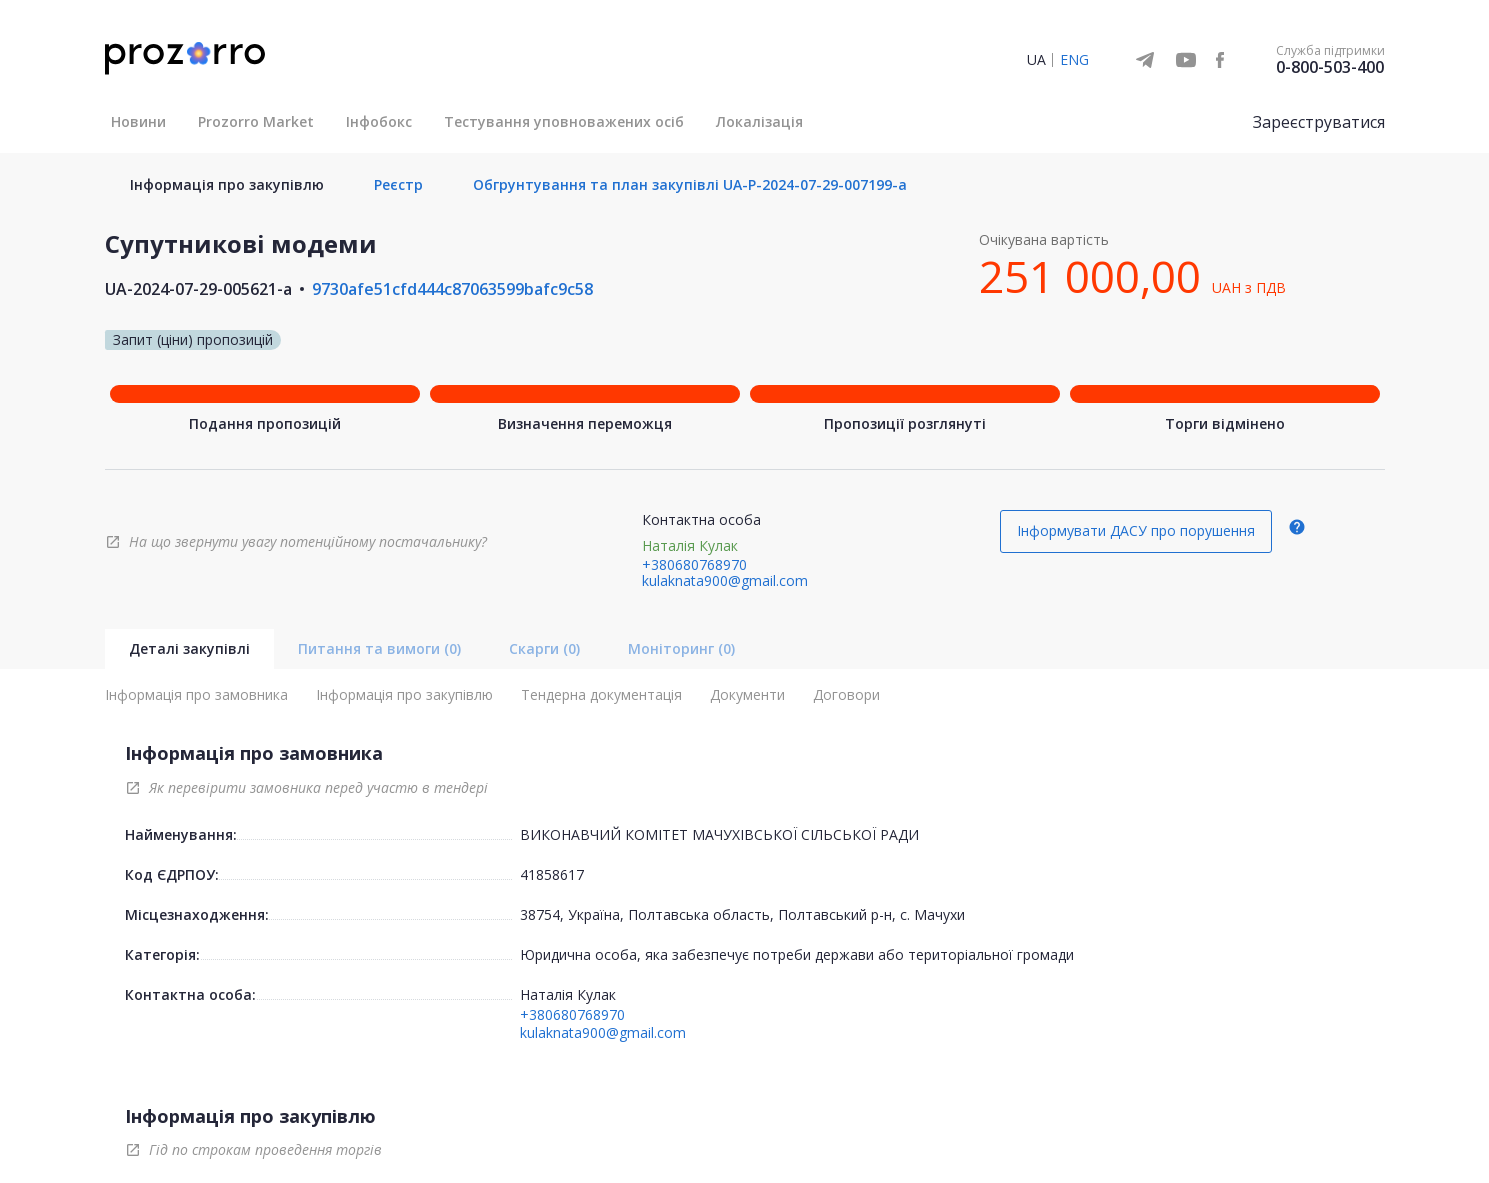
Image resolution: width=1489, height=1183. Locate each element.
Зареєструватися (1319, 122)
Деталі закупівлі (189, 648)
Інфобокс (379, 121)
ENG (1074, 59)
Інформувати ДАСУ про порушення (1136, 530)
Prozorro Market (256, 121)
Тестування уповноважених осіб (564, 121)
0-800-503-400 (1330, 67)
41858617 (552, 874)
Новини (138, 121)
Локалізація (759, 121)
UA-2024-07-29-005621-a (198, 289)
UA (1036, 59)
